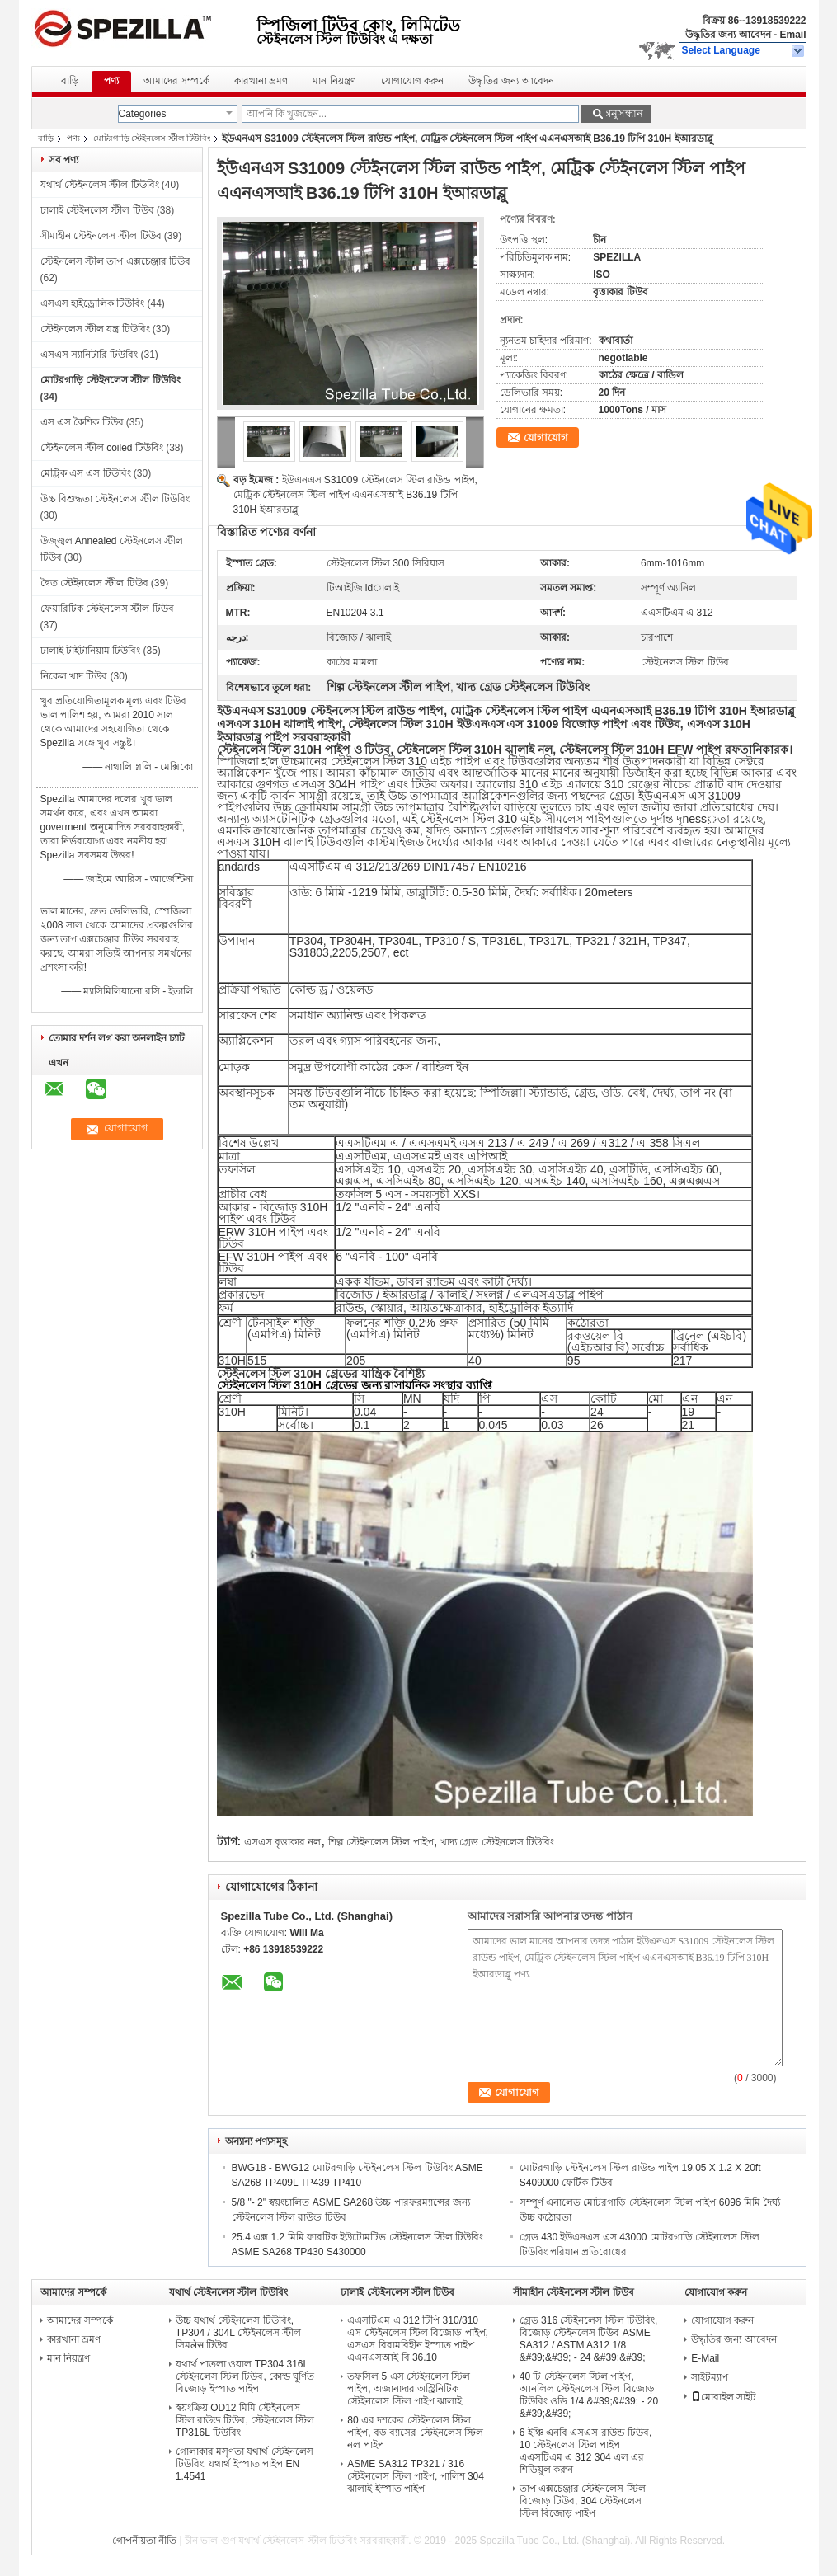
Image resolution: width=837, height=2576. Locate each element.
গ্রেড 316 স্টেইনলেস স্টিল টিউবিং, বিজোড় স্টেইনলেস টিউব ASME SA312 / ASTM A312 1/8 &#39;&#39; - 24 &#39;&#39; (589, 2339)
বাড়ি (70, 81)
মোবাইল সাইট (723, 2397)
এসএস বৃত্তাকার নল (283, 1842)
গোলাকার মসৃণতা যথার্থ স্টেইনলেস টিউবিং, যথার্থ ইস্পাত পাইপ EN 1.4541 (244, 2464)
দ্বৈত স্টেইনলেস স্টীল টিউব (94, 583)
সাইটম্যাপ (709, 2377)
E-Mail (705, 2358)
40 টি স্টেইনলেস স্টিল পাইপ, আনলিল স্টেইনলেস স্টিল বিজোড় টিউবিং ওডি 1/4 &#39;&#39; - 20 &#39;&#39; (589, 2395)
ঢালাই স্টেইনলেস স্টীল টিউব (97, 210)
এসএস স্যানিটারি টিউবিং (89, 354)
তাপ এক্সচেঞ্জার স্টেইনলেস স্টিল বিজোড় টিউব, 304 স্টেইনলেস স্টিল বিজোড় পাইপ (583, 2501)
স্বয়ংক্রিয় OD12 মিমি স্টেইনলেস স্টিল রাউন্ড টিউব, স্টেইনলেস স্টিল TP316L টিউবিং (245, 2420)
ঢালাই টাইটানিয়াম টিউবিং (90, 650)
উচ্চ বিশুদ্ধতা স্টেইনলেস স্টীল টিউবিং (115, 499)
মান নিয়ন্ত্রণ (334, 81)
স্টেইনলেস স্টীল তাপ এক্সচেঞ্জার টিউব (115, 261)
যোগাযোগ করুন (412, 81)
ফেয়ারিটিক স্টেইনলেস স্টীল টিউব (107, 608)
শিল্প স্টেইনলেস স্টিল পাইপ (381, 1842)
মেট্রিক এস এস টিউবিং (85, 473)
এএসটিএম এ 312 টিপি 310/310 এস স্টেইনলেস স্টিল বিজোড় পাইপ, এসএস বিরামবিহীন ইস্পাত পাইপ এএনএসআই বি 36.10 (417, 2339)
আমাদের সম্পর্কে (176, 81)
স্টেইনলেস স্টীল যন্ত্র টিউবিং (95, 329)
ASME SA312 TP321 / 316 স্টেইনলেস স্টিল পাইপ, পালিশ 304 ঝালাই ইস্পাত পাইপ (415, 2476)
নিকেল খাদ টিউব (74, 676)
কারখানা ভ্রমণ (261, 81)
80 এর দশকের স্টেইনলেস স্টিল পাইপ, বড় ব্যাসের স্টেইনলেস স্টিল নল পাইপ (415, 2432)
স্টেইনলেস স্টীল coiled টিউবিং (101, 448)
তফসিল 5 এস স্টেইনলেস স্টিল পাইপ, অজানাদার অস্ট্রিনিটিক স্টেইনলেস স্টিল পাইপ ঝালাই (408, 2389)
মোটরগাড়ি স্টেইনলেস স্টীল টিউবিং (151, 138)
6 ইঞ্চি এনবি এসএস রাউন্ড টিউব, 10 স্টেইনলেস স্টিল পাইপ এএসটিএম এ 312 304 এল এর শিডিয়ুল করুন (586, 2451)
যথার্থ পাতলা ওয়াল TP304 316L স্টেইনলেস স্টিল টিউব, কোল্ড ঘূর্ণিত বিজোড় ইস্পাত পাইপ (245, 2376)
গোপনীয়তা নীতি (144, 2540)
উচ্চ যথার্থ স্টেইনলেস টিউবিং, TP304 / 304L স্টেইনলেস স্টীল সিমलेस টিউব (238, 2333)
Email (792, 34)
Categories (143, 114)
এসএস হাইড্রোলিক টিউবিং (92, 303)
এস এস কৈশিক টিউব (82, 422)
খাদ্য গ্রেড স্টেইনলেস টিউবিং (497, 1842)
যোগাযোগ (546, 437)
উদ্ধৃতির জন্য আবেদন (728, 34)
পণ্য (111, 81)
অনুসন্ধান (622, 113)
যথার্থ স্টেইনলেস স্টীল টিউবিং (99, 184)
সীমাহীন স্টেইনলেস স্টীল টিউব (101, 236)
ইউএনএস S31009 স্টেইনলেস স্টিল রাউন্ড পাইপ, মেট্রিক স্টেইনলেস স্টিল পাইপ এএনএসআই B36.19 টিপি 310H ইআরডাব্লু (355, 494)
